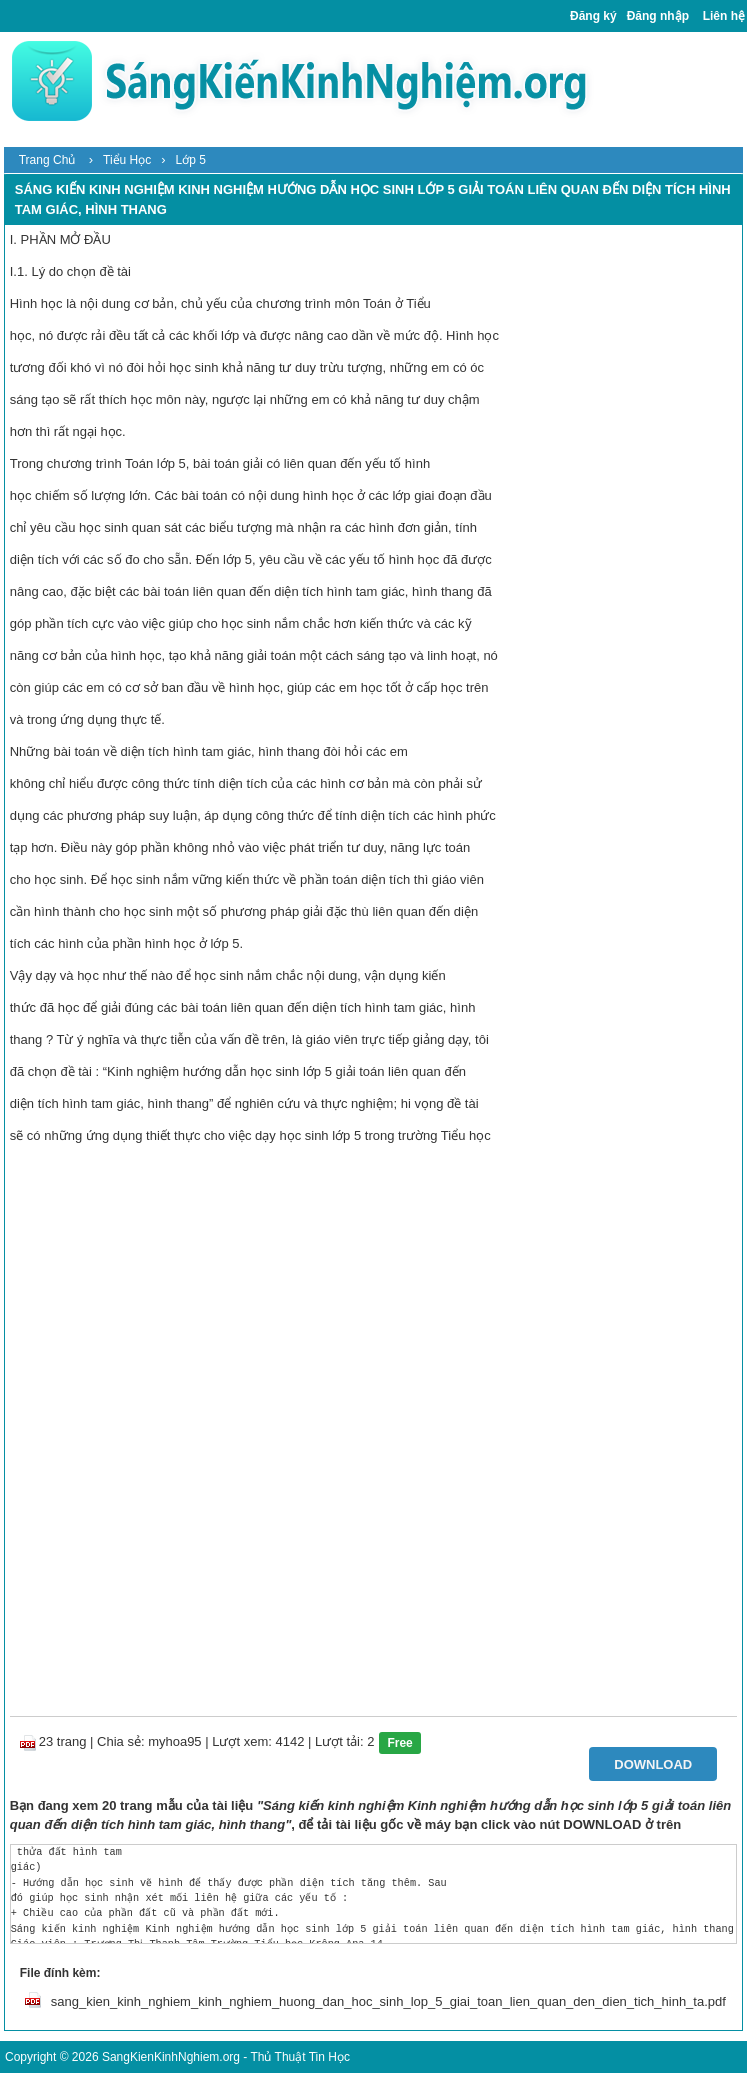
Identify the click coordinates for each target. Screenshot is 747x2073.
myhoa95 (174, 1741)
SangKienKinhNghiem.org (171, 2057)
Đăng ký (593, 16)
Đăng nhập (658, 16)
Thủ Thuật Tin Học (299, 2057)
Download (653, 1764)
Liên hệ (724, 16)
